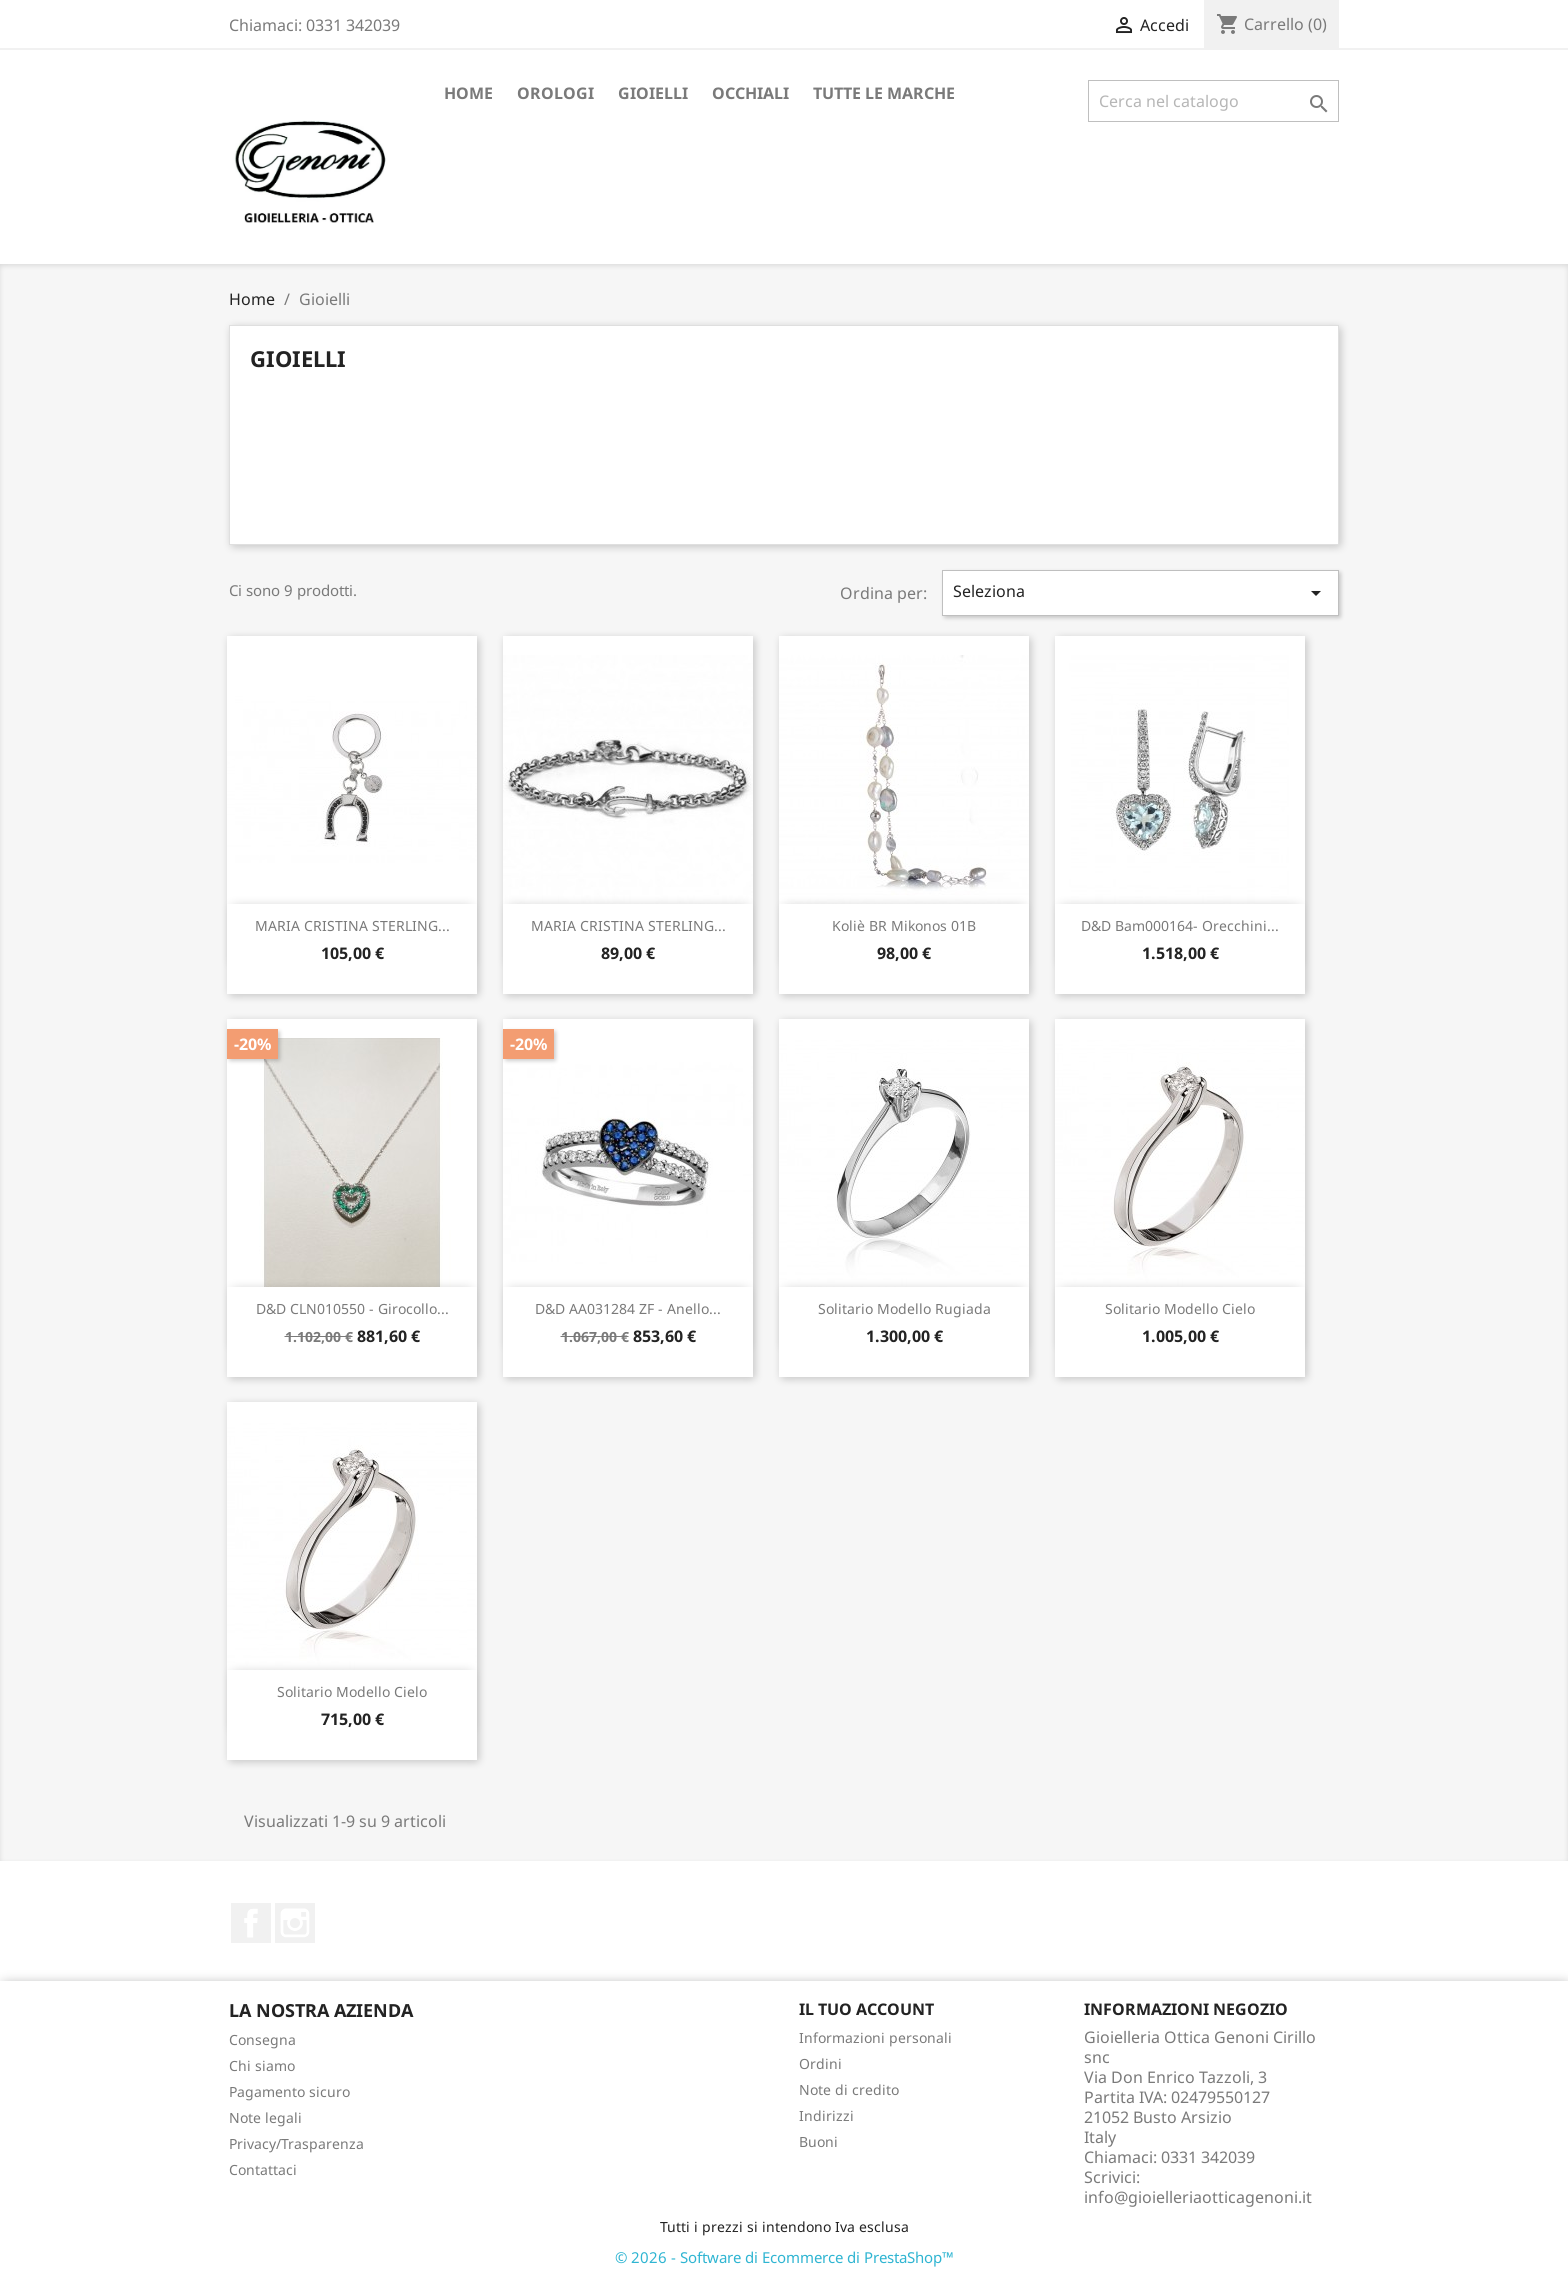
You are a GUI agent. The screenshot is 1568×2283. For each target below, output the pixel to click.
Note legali (265, 2117)
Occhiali (750, 93)
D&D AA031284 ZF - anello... (628, 1308)
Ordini (820, 2063)
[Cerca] (1213, 101)
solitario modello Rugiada (904, 1308)
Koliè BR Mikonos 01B (904, 925)
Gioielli (653, 93)
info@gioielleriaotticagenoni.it (1198, 2197)
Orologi (555, 93)
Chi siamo (262, 2065)
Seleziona (1141, 592)
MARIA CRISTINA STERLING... (352, 925)
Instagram (295, 1923)
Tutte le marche (884, 93)
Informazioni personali (875, 2037)
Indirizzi (826, 2115)
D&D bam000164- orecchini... (1180, 925)
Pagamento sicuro (289, 2091)
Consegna (262, 2039)
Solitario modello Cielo (1180, 1308)
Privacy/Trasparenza (296, 2143)
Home (468, 93)
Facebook (251, 1923)
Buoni (818, 2141)
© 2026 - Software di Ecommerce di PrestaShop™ (784, 2257)
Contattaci (263, 2169)
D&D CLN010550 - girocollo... (352, 1308)
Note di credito (849, 2089)
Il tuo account (866, 2009)
